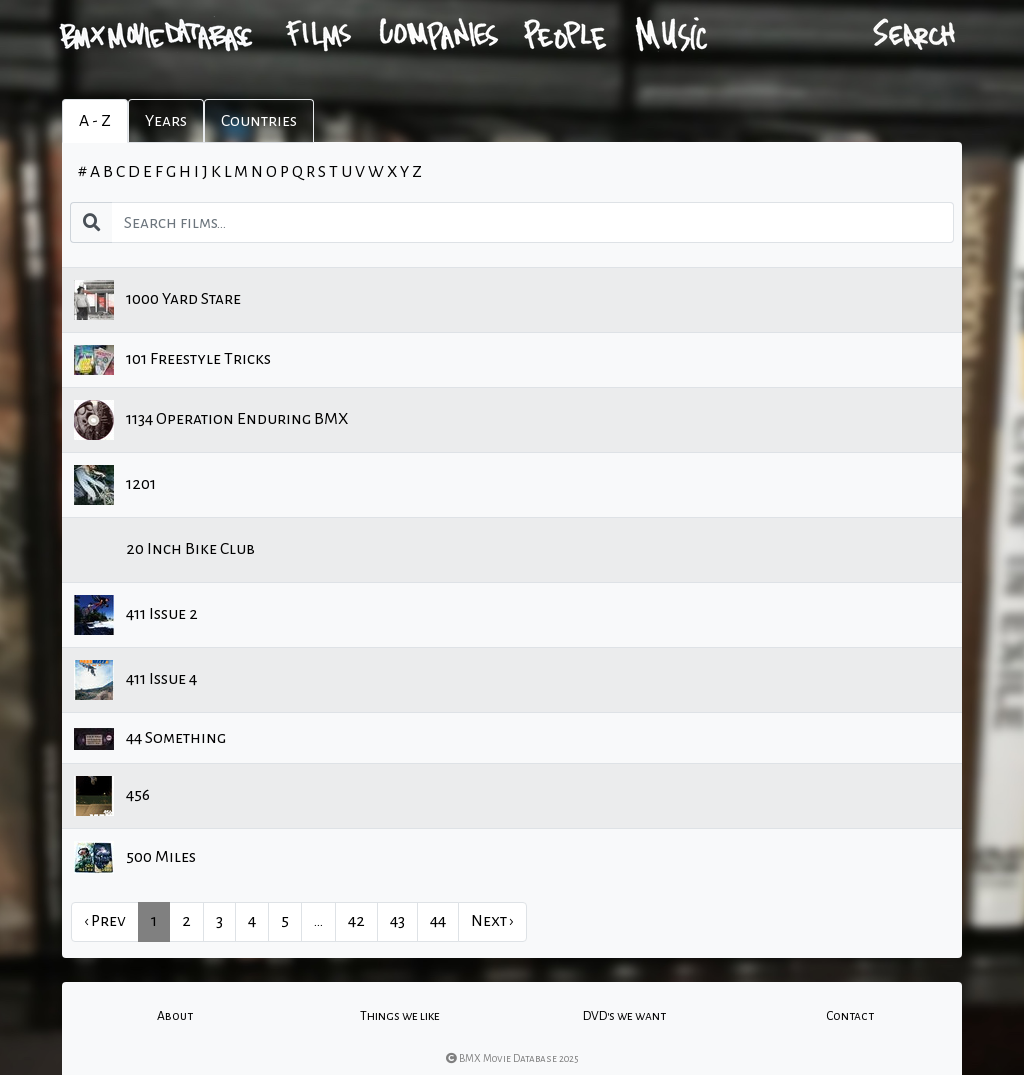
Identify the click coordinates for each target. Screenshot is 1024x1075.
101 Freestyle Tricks (172, 360)
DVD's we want (624, 1016)
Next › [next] (492, 921)
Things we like (400, 1016)
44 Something (150, 739)
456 (112, 796)
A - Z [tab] (95, 121)
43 (397, 921)
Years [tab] (166, 121)
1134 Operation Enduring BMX (211, 420)
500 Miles (135, 857)
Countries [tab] (259, 121)
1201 (115, 485)
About (175, 1016)
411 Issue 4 (135, 680)
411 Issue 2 (136, 615)
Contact (850, 1016)
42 (356, 921)
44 (438, 921)
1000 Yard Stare (157, 300)
